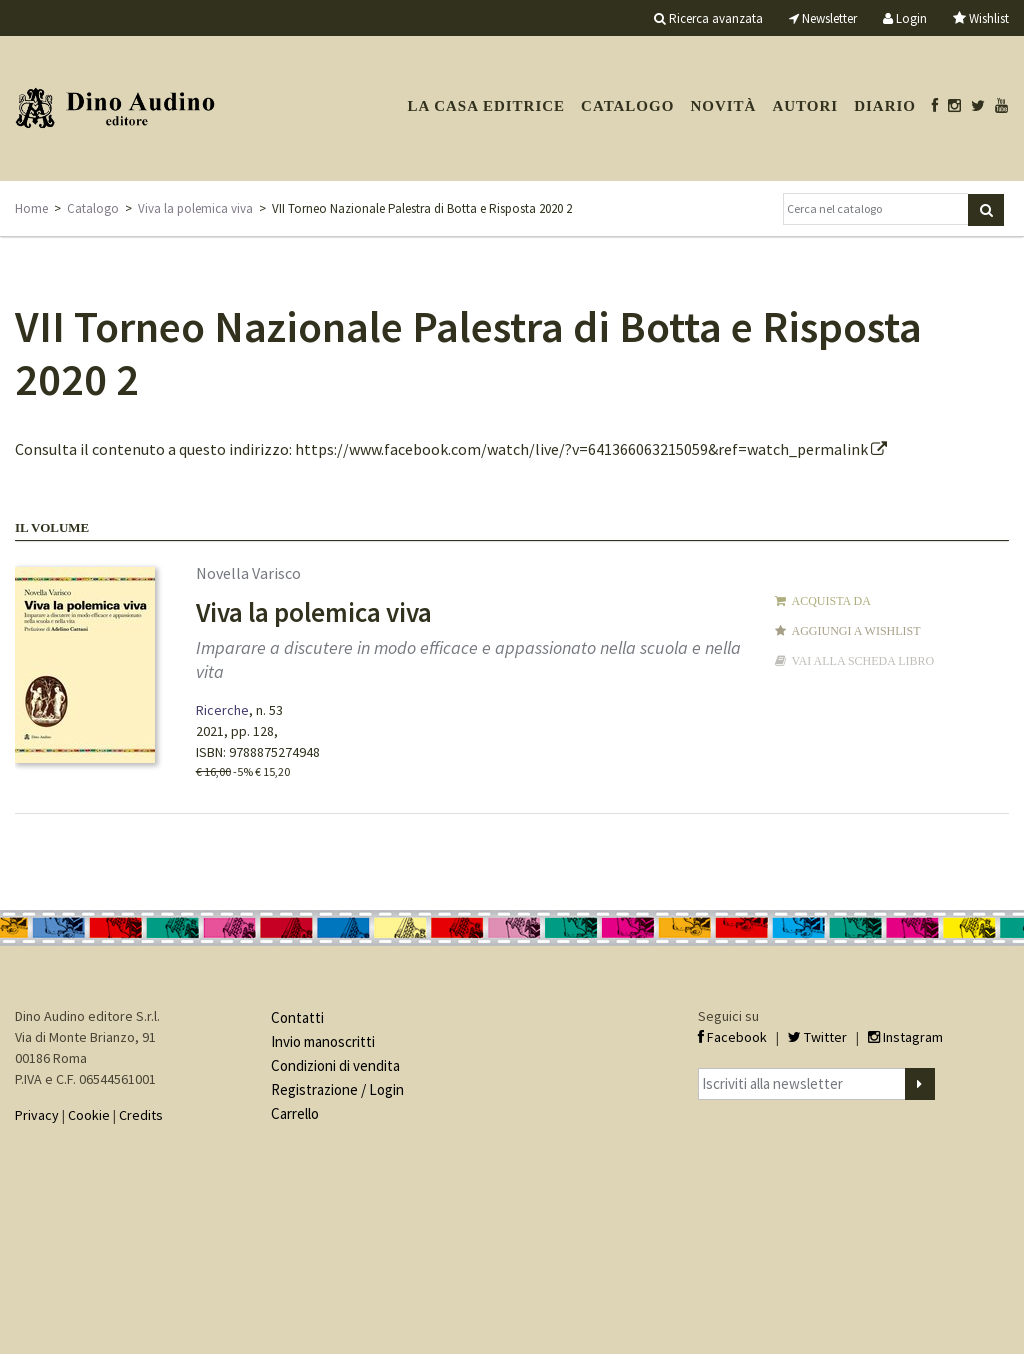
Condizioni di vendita (335, 1065)
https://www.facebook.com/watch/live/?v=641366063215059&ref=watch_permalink (591, 449)
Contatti (297, 1017)
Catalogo (627, 106)
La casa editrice (486, 106)
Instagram (905, 1037)
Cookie (89, 1115)
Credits (141, 1115)
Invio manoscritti (323, 1041)
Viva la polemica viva (195, 208)
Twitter (817, 1037)
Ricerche (222, 710)
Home (31, 208)
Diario (885, 106)
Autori (805, 106)
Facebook (732, 1037)
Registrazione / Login (337, 1089)
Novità (723, 106)
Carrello (295, 1113)
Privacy (37, 1115)
